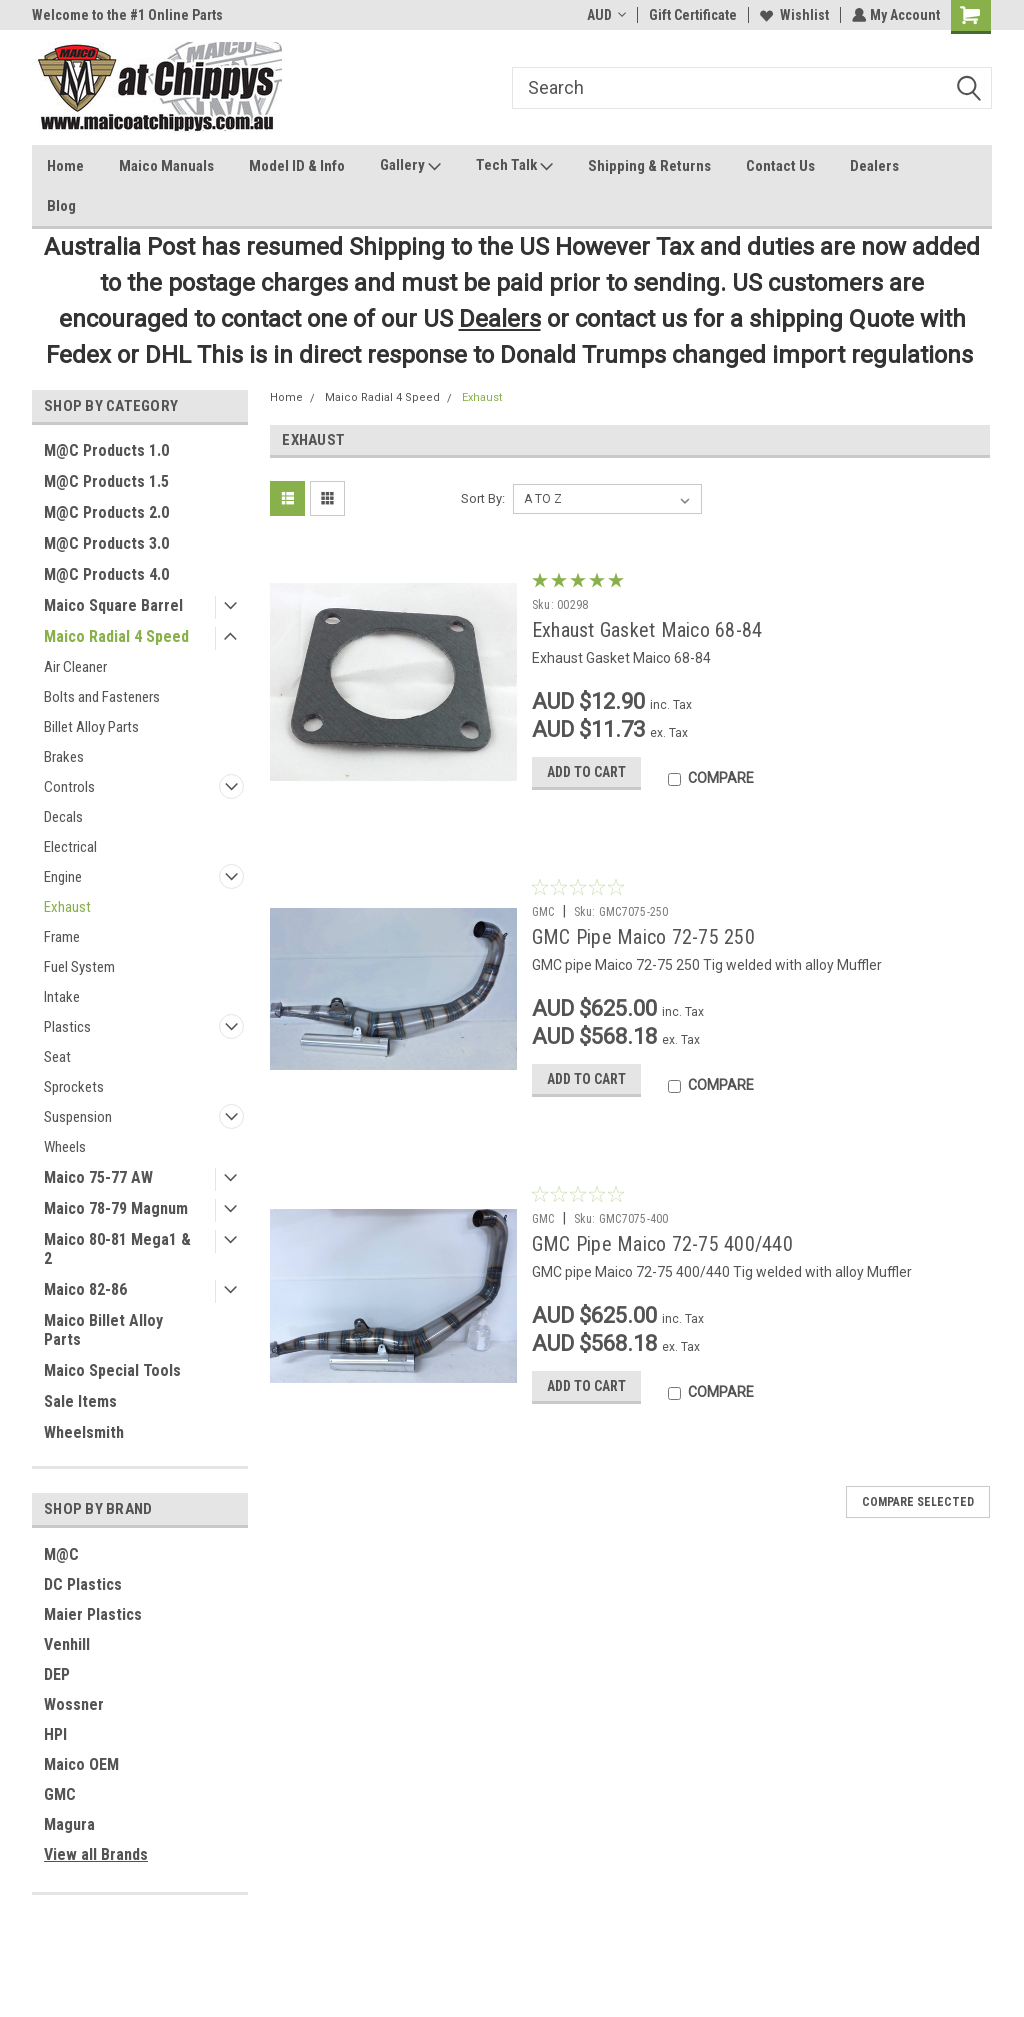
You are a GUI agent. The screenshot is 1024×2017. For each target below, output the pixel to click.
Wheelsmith (84, 1432)
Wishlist (792, 15)
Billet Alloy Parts (91, 727)
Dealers (874, 166)
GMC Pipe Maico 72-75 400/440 (662, 1244)
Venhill (67, 1644)
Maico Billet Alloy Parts (103, 1330)
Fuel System (79, 967)
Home (65, 166)
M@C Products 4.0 (106, 574)
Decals (63, 817)
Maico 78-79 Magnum (116, 1208)
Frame (62, 937)
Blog (61, 206)
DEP (57, 1674)
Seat (57, 1057)
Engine (63, 877)
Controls (69, 787)
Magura (69, 1824)
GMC (60, 1794)
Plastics (67, 1027)
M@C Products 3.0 (106, 543)
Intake (62, 997)
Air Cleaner (75, 667)
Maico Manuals (166, 166)
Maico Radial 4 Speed (116, 636)
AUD (604, 15)
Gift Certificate (691, 15)
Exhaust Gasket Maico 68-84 (647, 630)
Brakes (64, 757)
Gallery (410, 166)
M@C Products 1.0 (106, 450)
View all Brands (96, 1854)
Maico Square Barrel (113, 605)
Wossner (74, 1704)
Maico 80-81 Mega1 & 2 (117, 1249)
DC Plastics (83, 1584)
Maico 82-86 (85, 1289)
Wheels (65, 1147)
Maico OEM (81, 1764)
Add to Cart (586, 776)
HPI (55, 1734)
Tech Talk (514, 166)
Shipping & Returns (649, 166)
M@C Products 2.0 (106, 512)
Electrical (70, 847)
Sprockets (74, 1087)
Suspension (78, 1117)
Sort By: (483, 498)
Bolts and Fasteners (102, 697)
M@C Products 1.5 (106, 481)
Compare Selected (918, 1506)
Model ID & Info (297, 166)
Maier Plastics (93, 1614)
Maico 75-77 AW (98, 1177)
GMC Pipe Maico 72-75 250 (643, 937)
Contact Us (780, 166)
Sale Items (80, 1401)
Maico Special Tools (112, 1370)
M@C (61, 1554)
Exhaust (67, 907)
